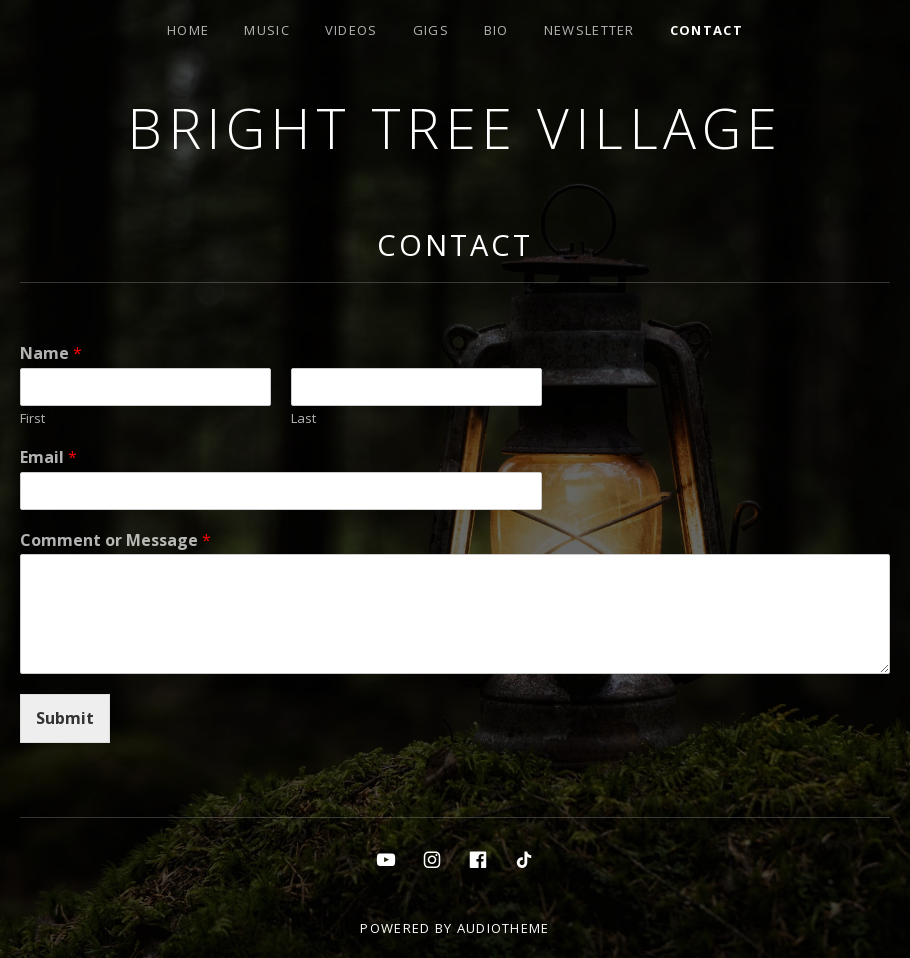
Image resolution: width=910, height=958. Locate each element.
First (32, 418)
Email (48, 457)
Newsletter (589, 30)
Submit (65, 718)
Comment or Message (115, 540)
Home (188, 30)
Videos (351, 30)
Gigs (431, 30)
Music (267, 30)
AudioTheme (503, 928)
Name (51, 353)
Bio (496, 30)
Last (303, 418)
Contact (706, 30)
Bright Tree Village (455, 127)
